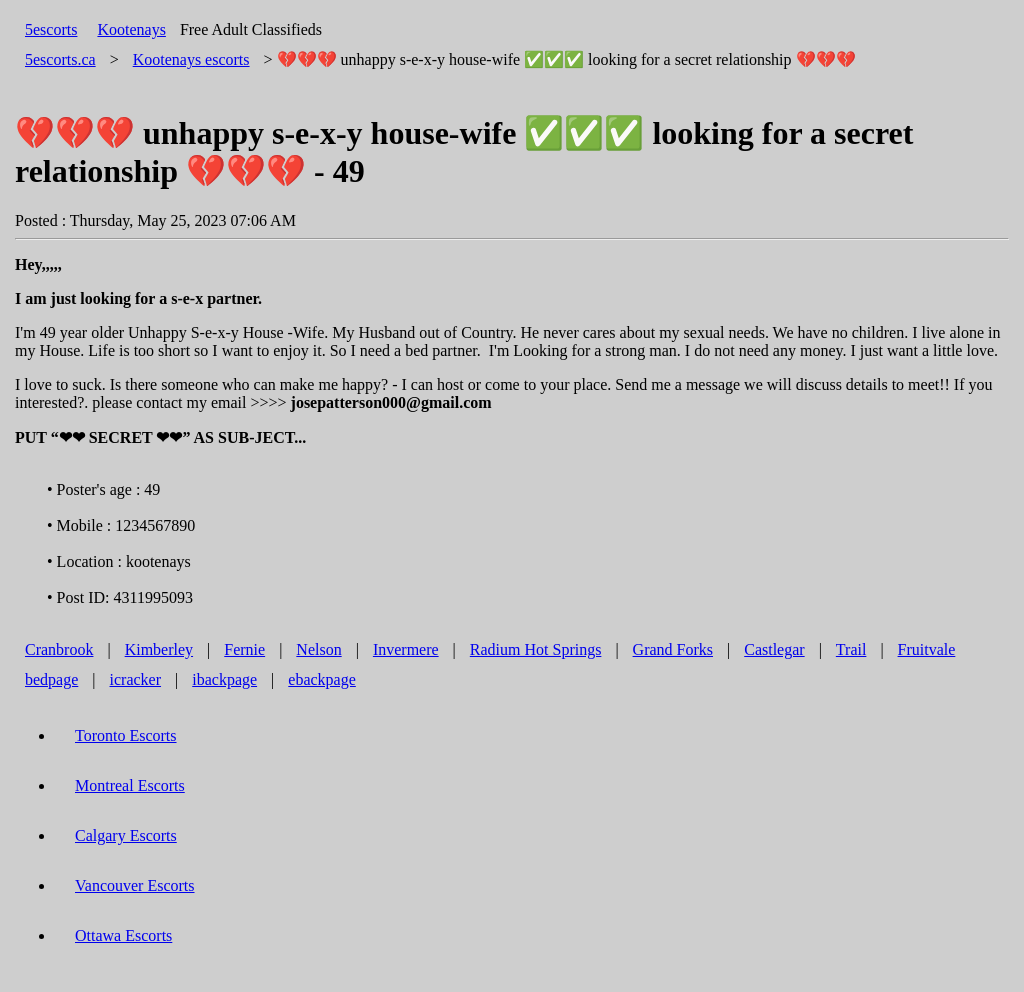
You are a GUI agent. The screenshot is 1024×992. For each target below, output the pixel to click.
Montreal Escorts (130, 785)
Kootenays (131, 29)
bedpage (51, 679)
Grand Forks (673, 649)
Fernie (244, 649)
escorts (191, 59)
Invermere (406, 649)
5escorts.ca (60, 59)
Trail (851, 649)
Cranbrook (59, 649)
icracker (136, 679)
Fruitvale (927, 649)
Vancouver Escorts (135, 885)
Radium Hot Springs (536, 649)
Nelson (318, 649)
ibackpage (224, 679)
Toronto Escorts (126, 735)
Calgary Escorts (126, 835)
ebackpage (322, 679)
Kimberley (159, 649)
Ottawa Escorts (123, 935)
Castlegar (774, 649)
